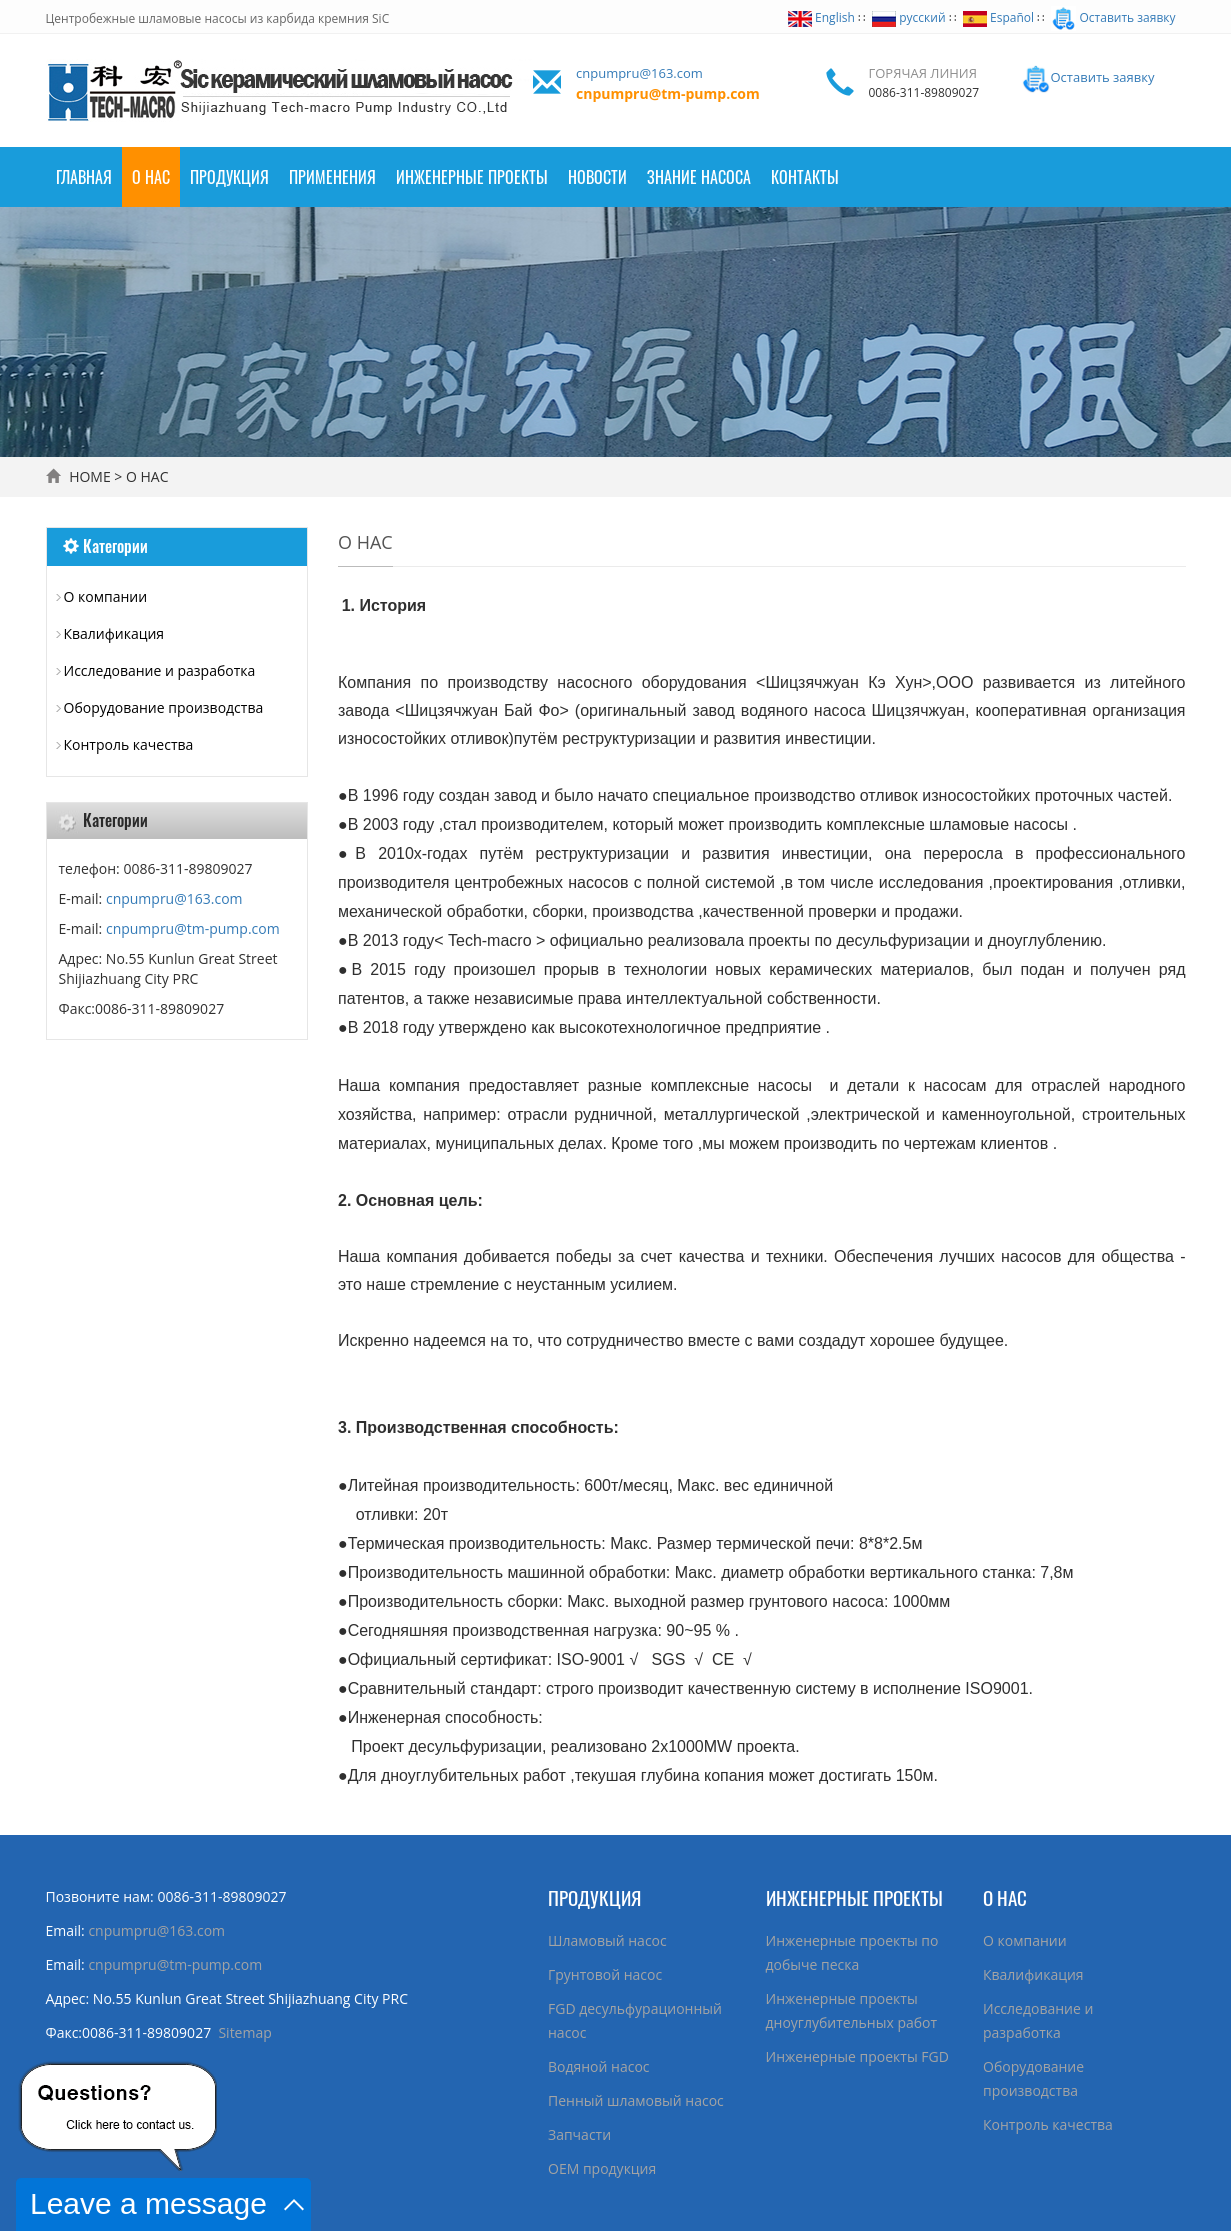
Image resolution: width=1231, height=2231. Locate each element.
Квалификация (114, 633)
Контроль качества (129, 744)
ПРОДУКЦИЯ (229, 177)
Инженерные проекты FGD (857, 2056)
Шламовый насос (607, 1940)
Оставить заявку (1113, 17)
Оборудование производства (164, 707)
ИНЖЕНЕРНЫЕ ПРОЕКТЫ (854, 1897)
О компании (106, 596)
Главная (84, 177)
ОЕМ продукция (602, 2168)
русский (908, 17)
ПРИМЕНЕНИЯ (332, 177)
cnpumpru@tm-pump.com (668, 93)
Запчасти (579, 2134)
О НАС (151, 177)
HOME (90, 476)
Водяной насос (599, 2066)
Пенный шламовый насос (636, 2100)
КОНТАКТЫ (805, 177)
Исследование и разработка (160, 670)
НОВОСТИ (597, 177)
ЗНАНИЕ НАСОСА (699, 177)
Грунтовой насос (605, 1974)
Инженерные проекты (472, 177)
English (821, 17)
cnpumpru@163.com (639, 73)
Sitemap (244, 2032)
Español (998, 17)
